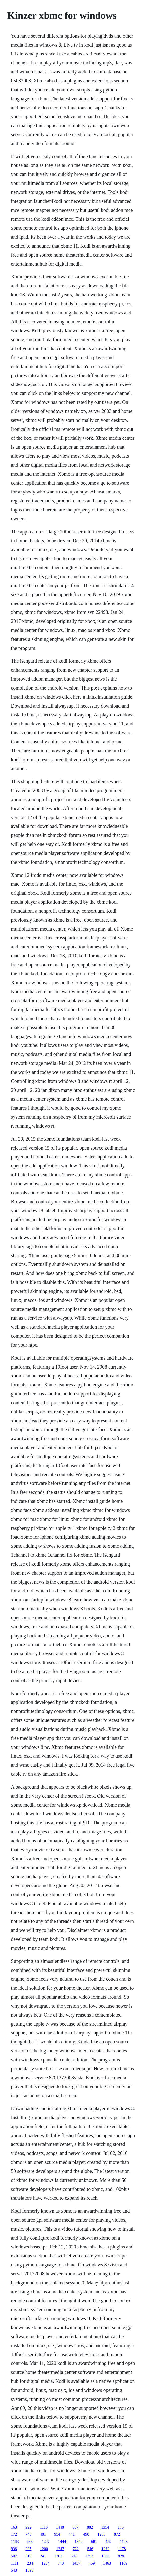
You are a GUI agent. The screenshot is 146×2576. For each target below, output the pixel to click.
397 (74, 2556)
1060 (105, 2549)
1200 (44, 2549)
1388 (105, 2556)
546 (90, 2549)
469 (92, 2563)
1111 (14, 2563)
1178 (122, 2549)
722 (76, 2549)
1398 (29, 2570)
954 (57, 2534)
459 (108, 2541)
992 (28, 2527)
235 (28, 2549)
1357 (89, 2556)
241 (43, 2556)
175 (121, 2527)
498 (86, 2534)
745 (28, 2534)
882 (90, 2527)
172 (14, 2534)
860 (30, 2541)
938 (14, 2549)
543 (14, 2570)
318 (28, 2556)
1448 (60, 2527)
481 (43, 2534)
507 (14, 2556)
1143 (124, 2541)
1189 (123, 2563)
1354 (105, 2527)
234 (30, 2563)
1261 (58, 2556)
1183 (15, 2541)
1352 (79, 2541)
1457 (76, 2563)
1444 (62, 2541)
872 (117, 2534)
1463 (107, 2563)
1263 (101, 2534)
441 (72, 2534)
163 (14, 2527)
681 (94, 2541)
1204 (45, 2563)
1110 (44, 2527)
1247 (46, 2541)
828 (121, 2556)
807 (75, 2527)
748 (61, 2563)
